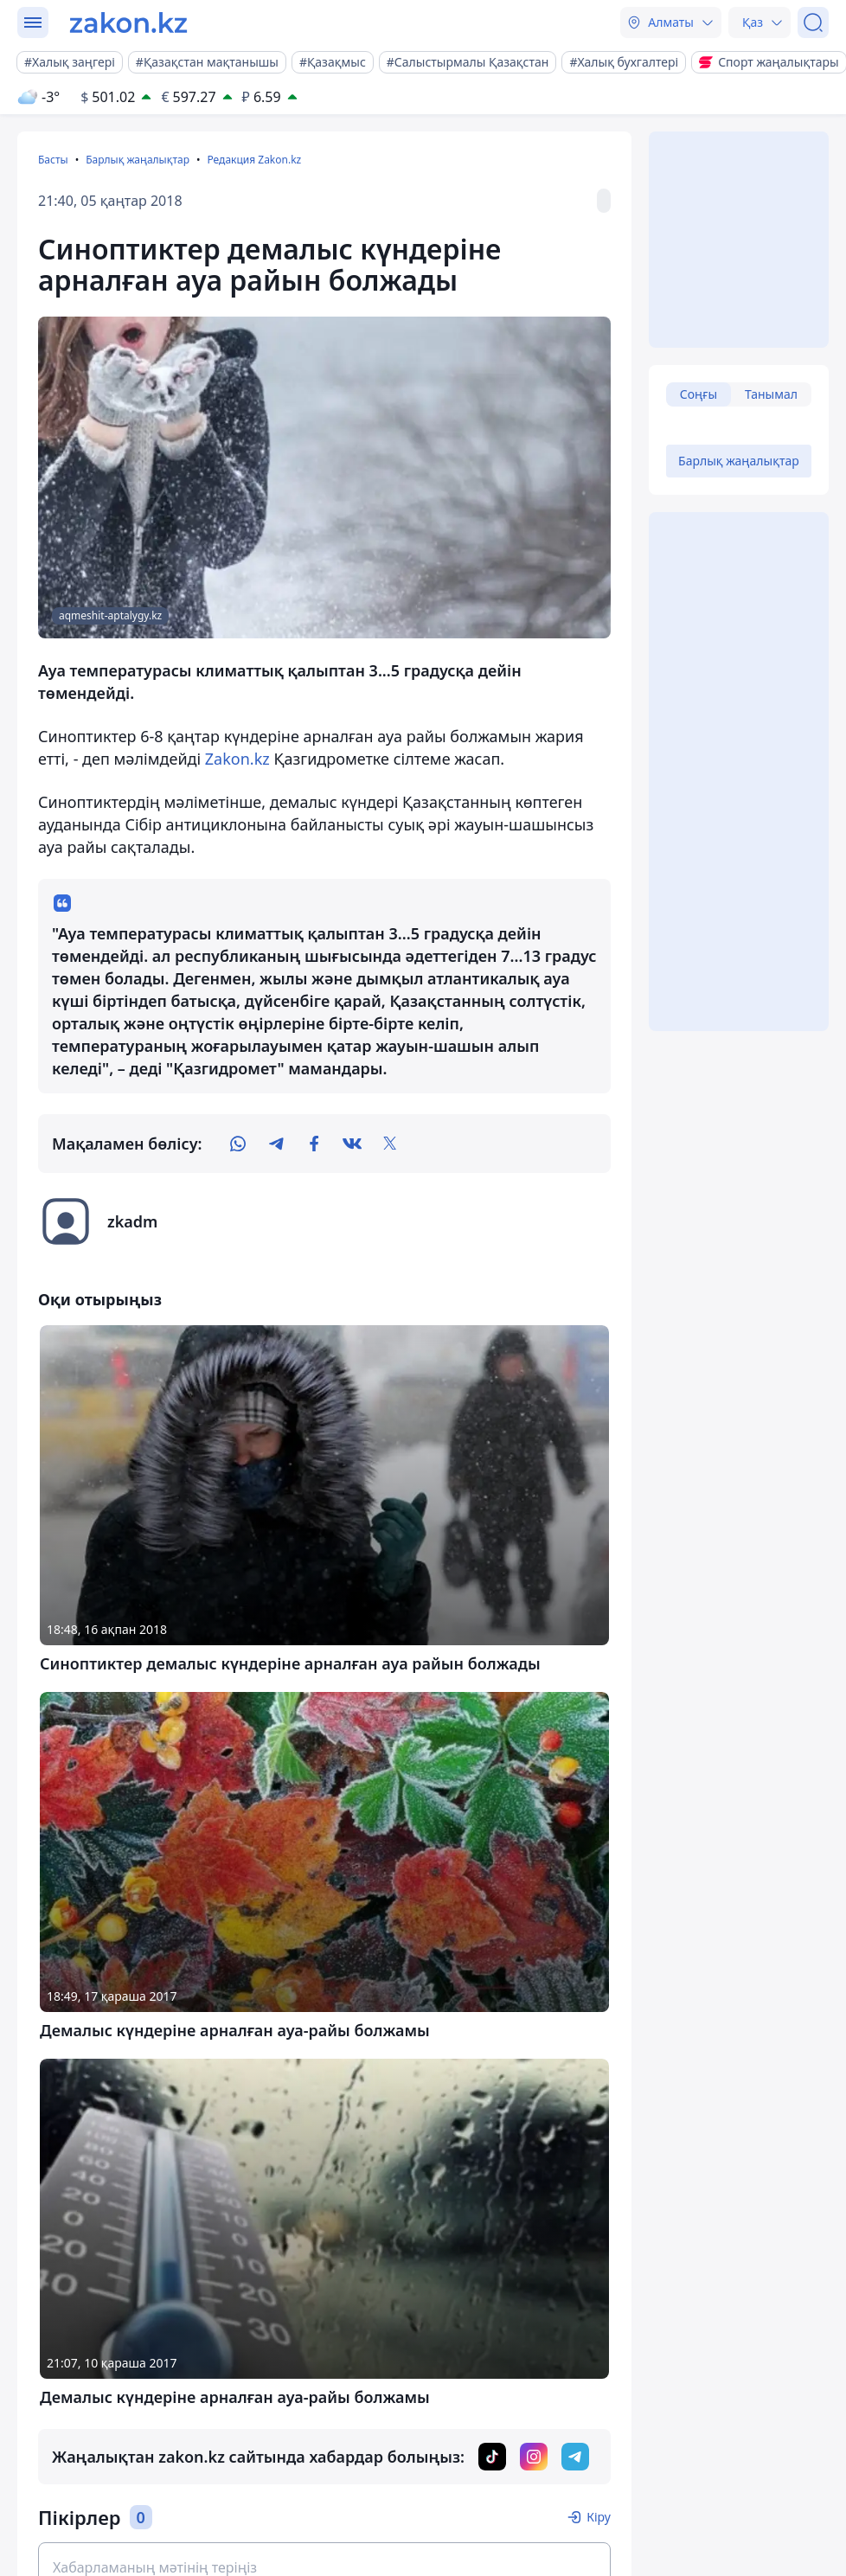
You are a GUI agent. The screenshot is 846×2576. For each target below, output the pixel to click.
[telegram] (276, 1143)
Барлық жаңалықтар (137, 159)
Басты (53, 159)
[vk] (352, 1143)
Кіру (598, 2517)
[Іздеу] (813, 22)
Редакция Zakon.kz (254, 159)
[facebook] (314, 1143)
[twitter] (390, 1143)
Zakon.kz (235, 758)
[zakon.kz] (128, 22)
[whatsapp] (237, 1143)
